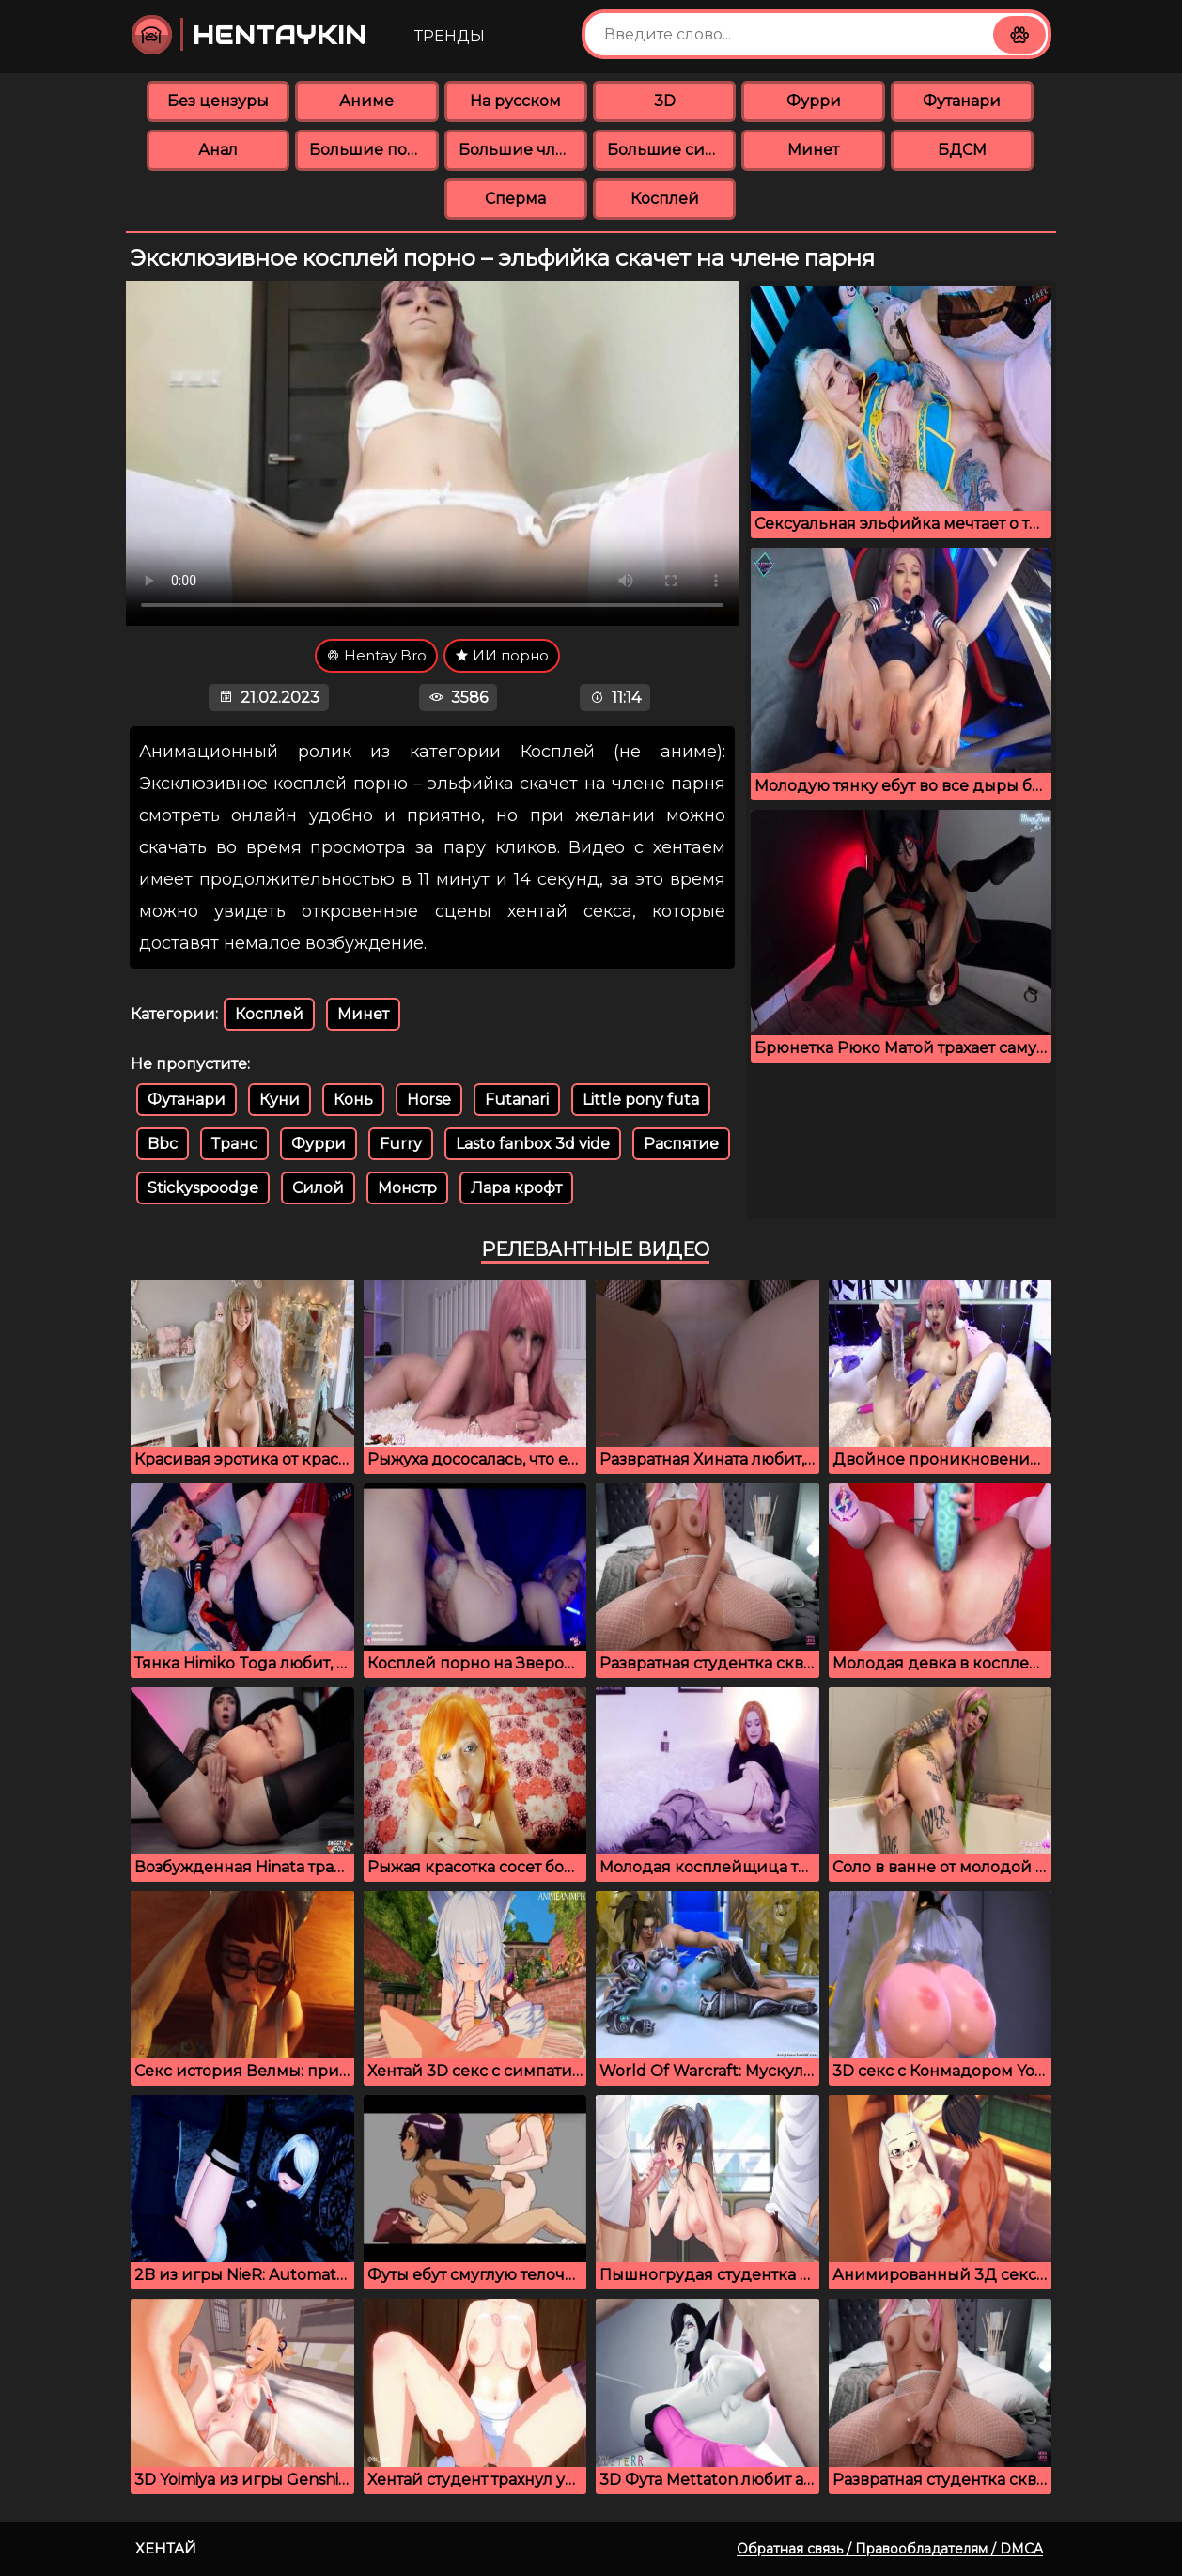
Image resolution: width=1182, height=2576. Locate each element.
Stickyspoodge (203, 1188)
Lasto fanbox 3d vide (533, 1144)
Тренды (449, 36)
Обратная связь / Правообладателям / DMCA (890, 2548)
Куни (279, 1100)
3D (665, 101)
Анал (218, 150)
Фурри (813, 101)
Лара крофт (516, 1188)
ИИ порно (502, 655)
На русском (515, 101)
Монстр (407, 1188)
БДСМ (962, 150)
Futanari (517, 1100)
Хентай (165, 2548)
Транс (234, 1144)
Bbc (163, 1144)
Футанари (962, 101)
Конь (353, 1100)
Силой (318, 1188)
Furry (401, 1144)
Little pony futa (641, 1100)
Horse (429, 1100)
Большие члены (523, 150)
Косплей (664, 199)
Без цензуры (218, 101)
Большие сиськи (671, 150)
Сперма (515, 199)
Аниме (366, 101)
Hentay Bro (376, 655)
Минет (813, 150)
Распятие (681, 1144)
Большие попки (373, 150)
